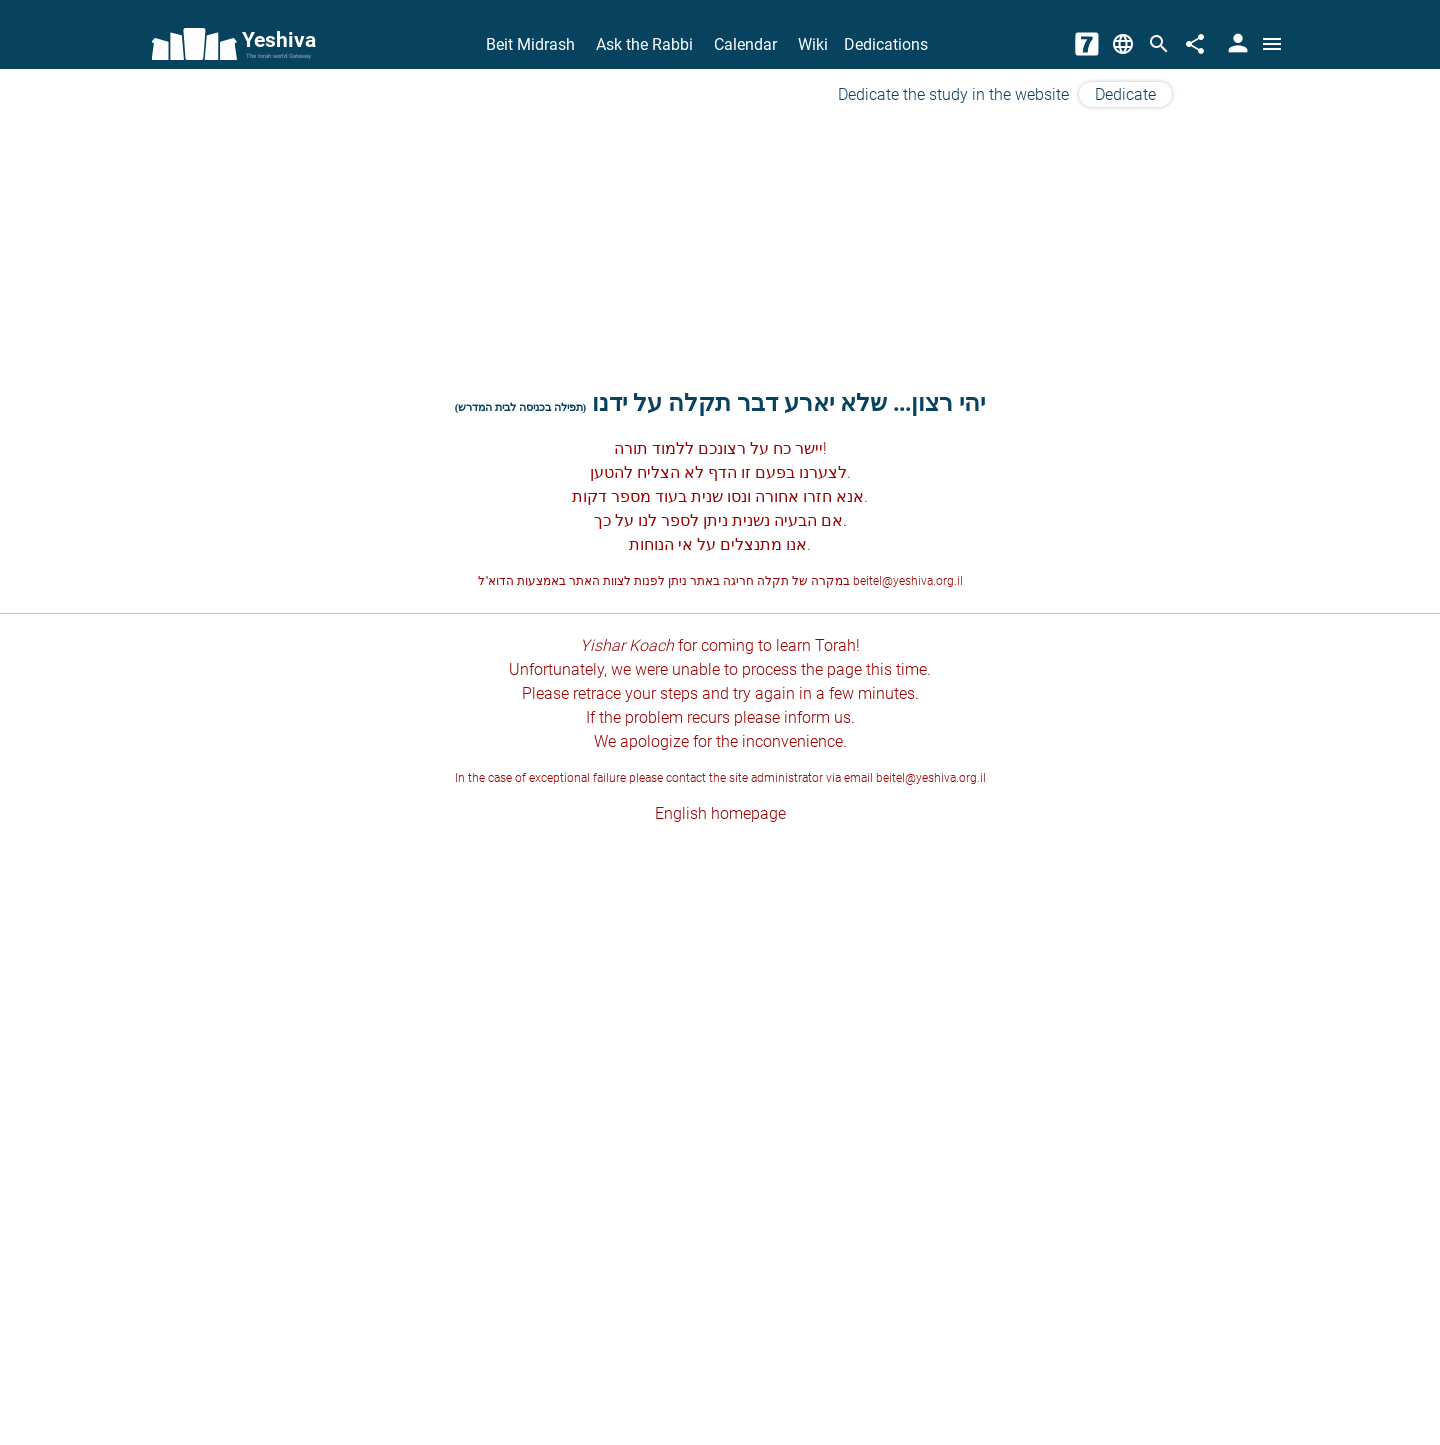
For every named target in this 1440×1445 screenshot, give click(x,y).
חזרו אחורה (793, 496)
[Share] (1195, 44)
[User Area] (1236, 44)
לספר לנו (668, 520)
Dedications (886, 44)
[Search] (1159, 44)
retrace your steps (635, 693)
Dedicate (1125, 94)
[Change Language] (1123, 44)
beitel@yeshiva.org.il (908, 581)
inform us (817, 717)
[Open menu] (1272, 44)
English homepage (720, 813)
